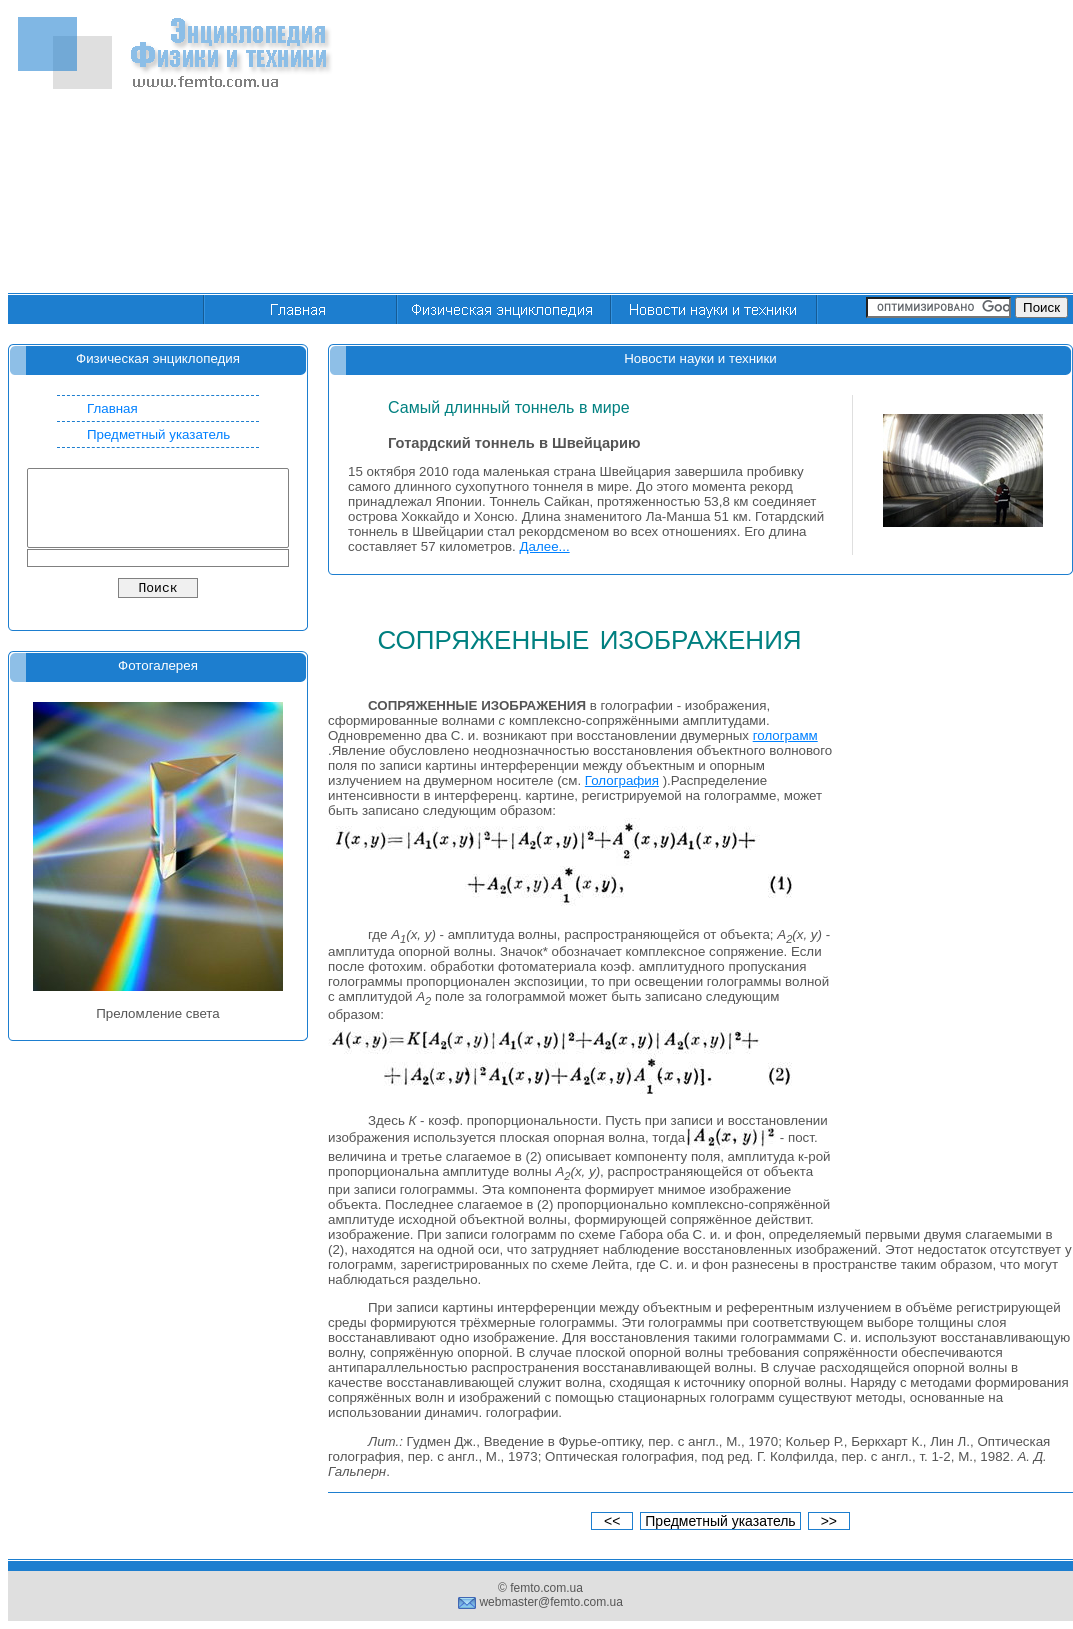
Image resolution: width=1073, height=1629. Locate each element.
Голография (622, 780)
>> (829, 1521)
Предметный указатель (158, 434)
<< (612, 1521)
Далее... (545, 546)
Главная (112, 408)
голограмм (785, 735)
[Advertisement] (781, 148)
